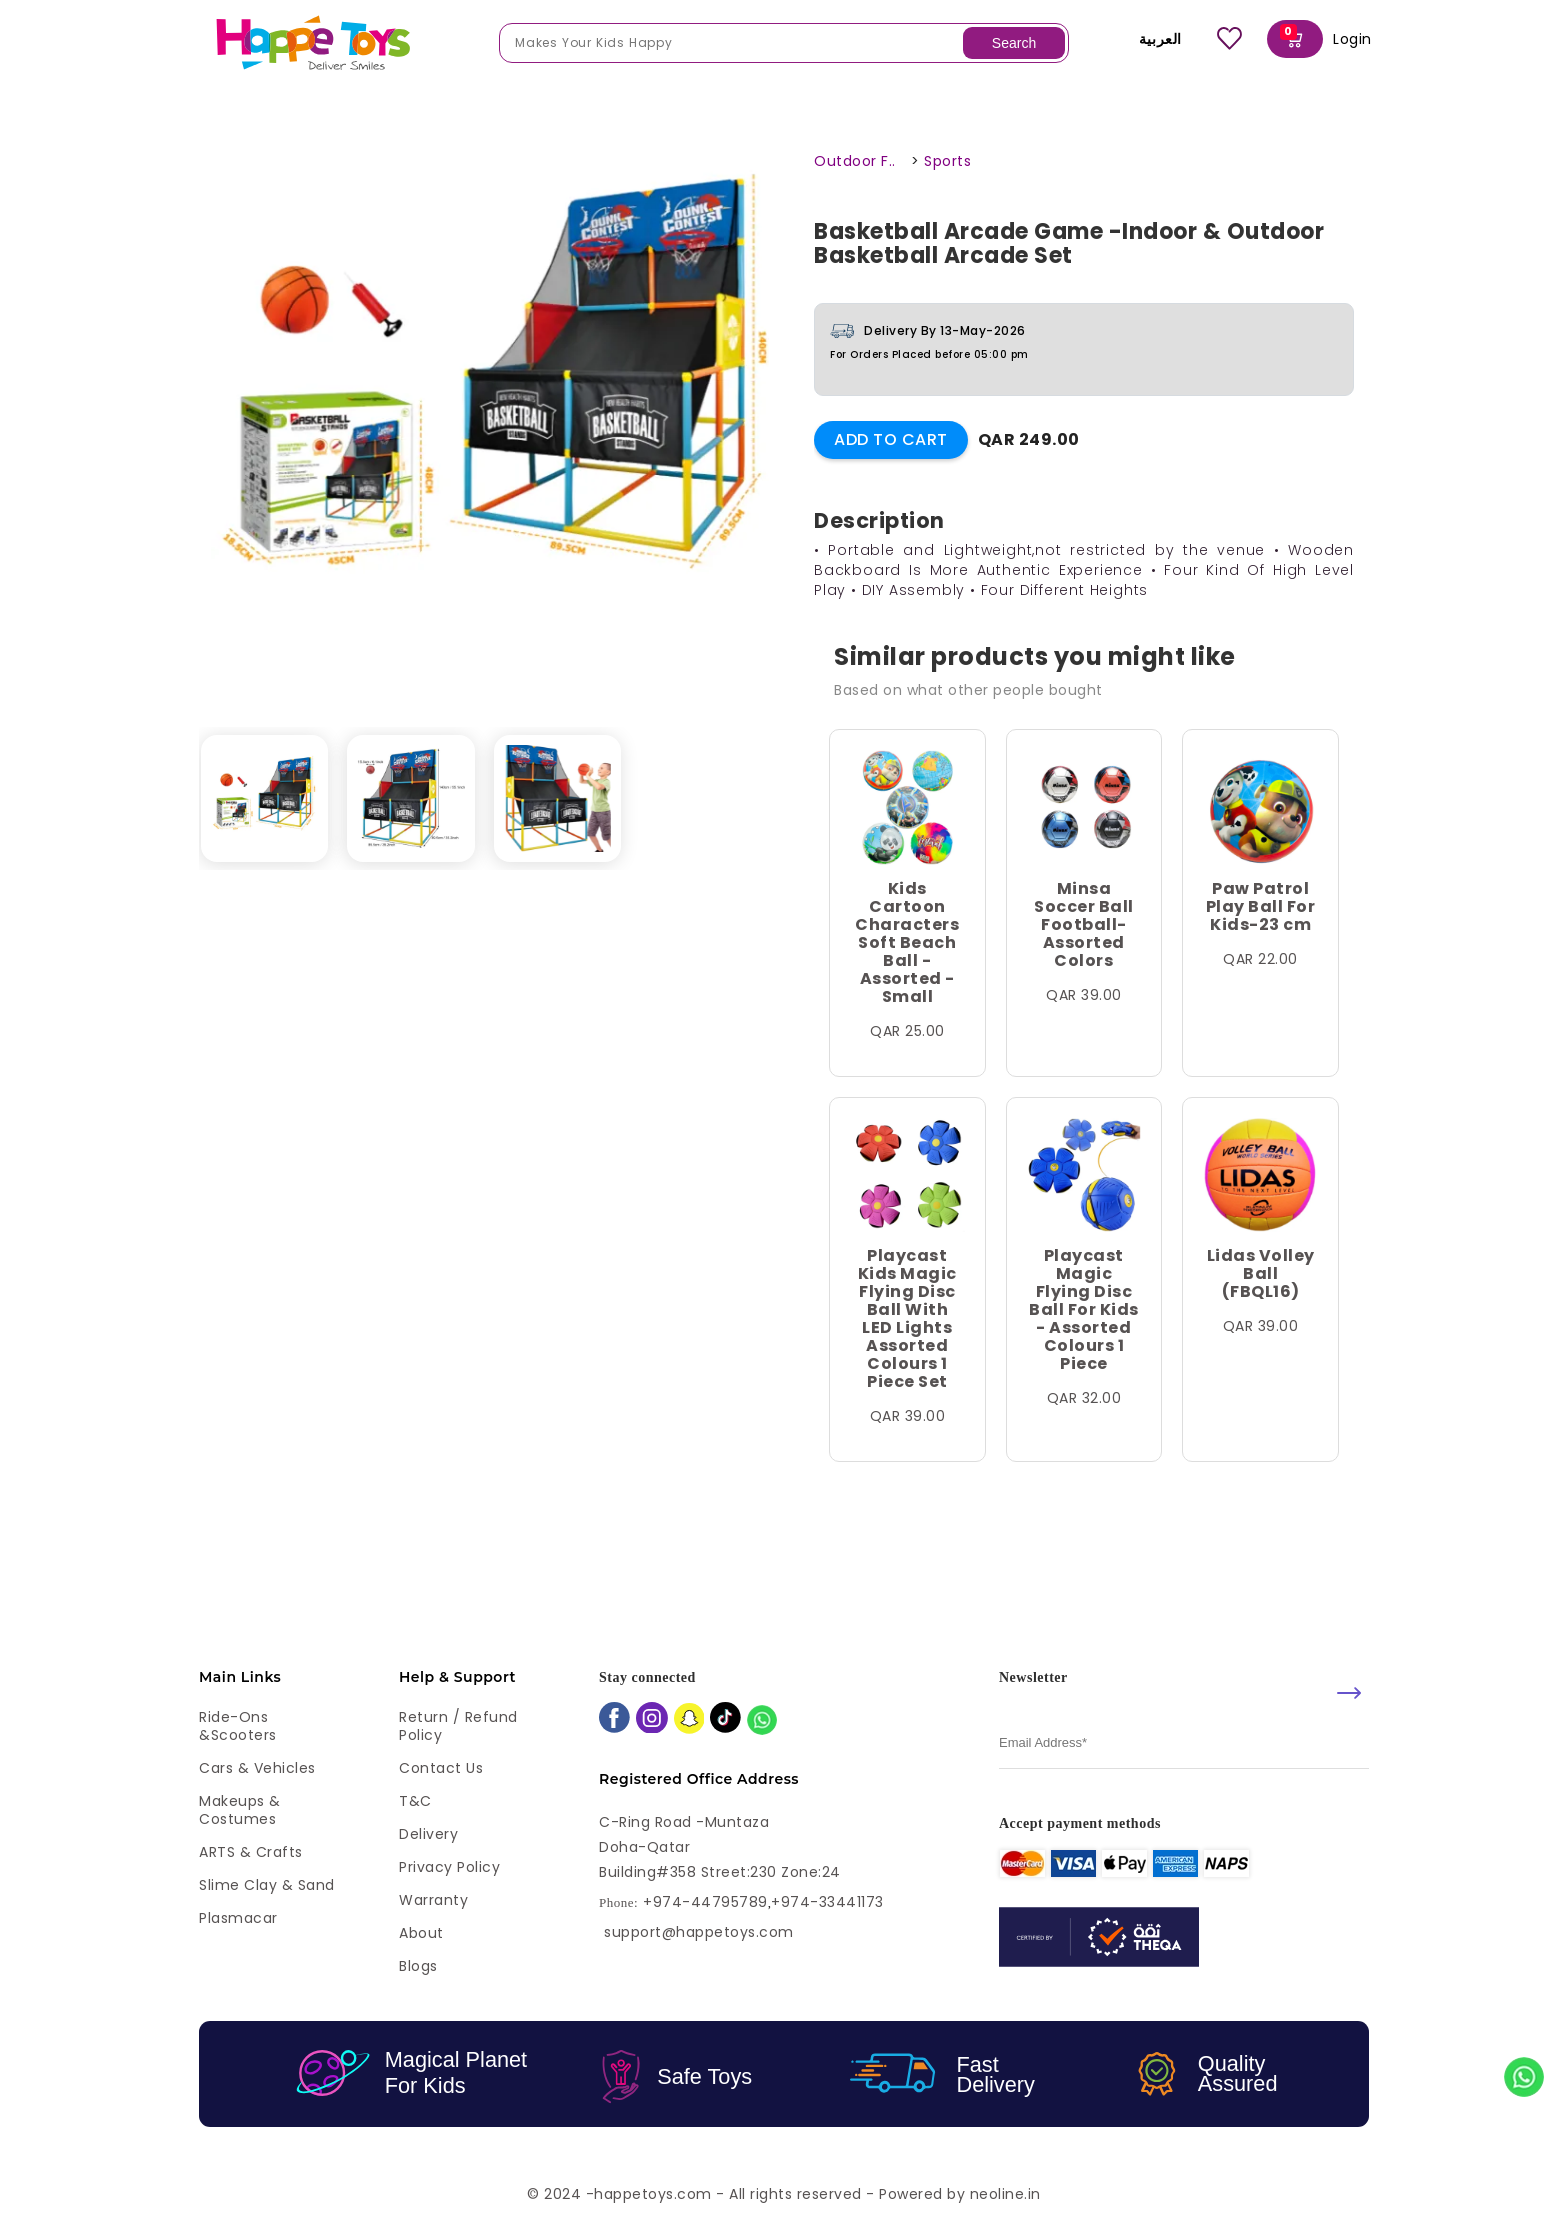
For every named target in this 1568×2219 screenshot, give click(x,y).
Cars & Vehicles (257, 1768)
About (421, 1933)
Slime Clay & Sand (267, 1885)
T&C (415, 1801)
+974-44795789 (705, 1902)
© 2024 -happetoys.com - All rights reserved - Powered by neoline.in (784, 2194)
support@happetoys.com (699, 1932)
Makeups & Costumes (240, 1810)
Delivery (428, 1834)
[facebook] (614, 1719)
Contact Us (441, 1768)
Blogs (418, 1966)
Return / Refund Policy (458, 1726)
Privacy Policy (449, 1867)
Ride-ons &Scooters (238, 1726)
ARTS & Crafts (251, 1852)
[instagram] (652, 1720)
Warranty (433, 1900)
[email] (1184, 1743)
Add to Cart (891, 439)
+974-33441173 (827, 1902)
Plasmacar (238, 1918)
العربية (1146, 39)
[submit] (1349, 1693)
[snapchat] (689, 1720)
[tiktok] (725, 1719)
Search (1014, 43)
